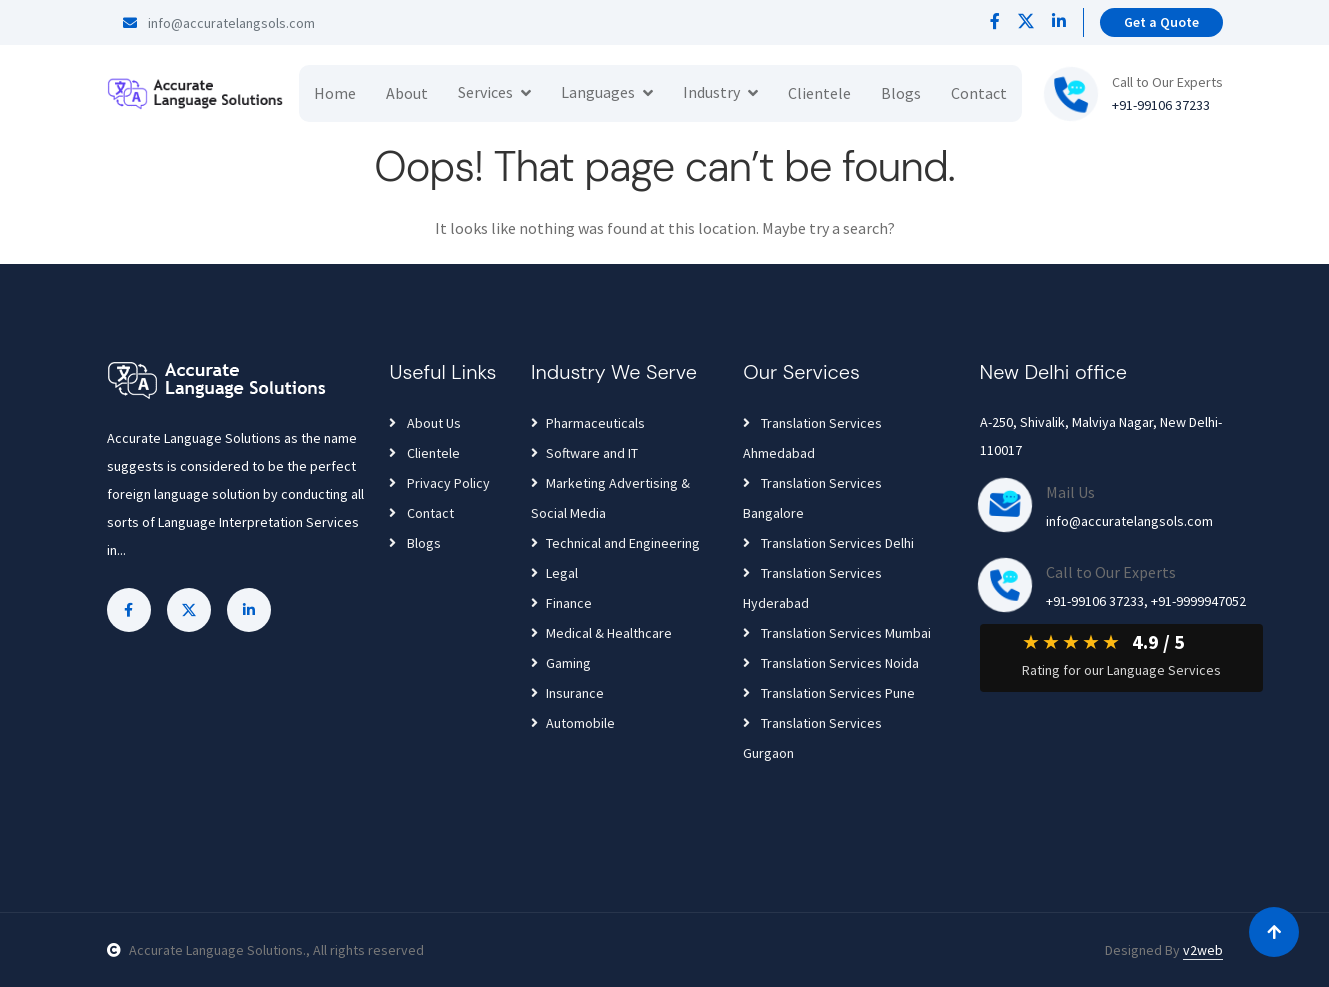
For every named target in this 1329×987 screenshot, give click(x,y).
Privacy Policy (439, 483)
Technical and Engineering (615, 543)
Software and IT (584, 453)
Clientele (819, 93)
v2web (1203, 950)
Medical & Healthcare (601, 633)
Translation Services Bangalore (812, 498)
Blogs (901, 93)
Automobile (573, 723)
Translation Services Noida (831, 663)
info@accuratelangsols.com (219, 23)
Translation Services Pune (829, 693)
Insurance (567, 693)
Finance (561, 603)
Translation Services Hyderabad (812, 588)
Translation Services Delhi (828, 543)
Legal (554, 573)
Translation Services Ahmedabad (812, 438)
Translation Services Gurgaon (812, 738)
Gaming (561, 663)
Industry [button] (711, 92)
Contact (979, 93)
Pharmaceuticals (588, 423)
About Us (425, 423)
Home (335, 93)
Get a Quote (1161, 22)
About (407, 93)
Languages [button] (598, 92)
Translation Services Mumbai (837, 633)
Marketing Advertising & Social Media (610, 498)
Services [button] (485, 92)
